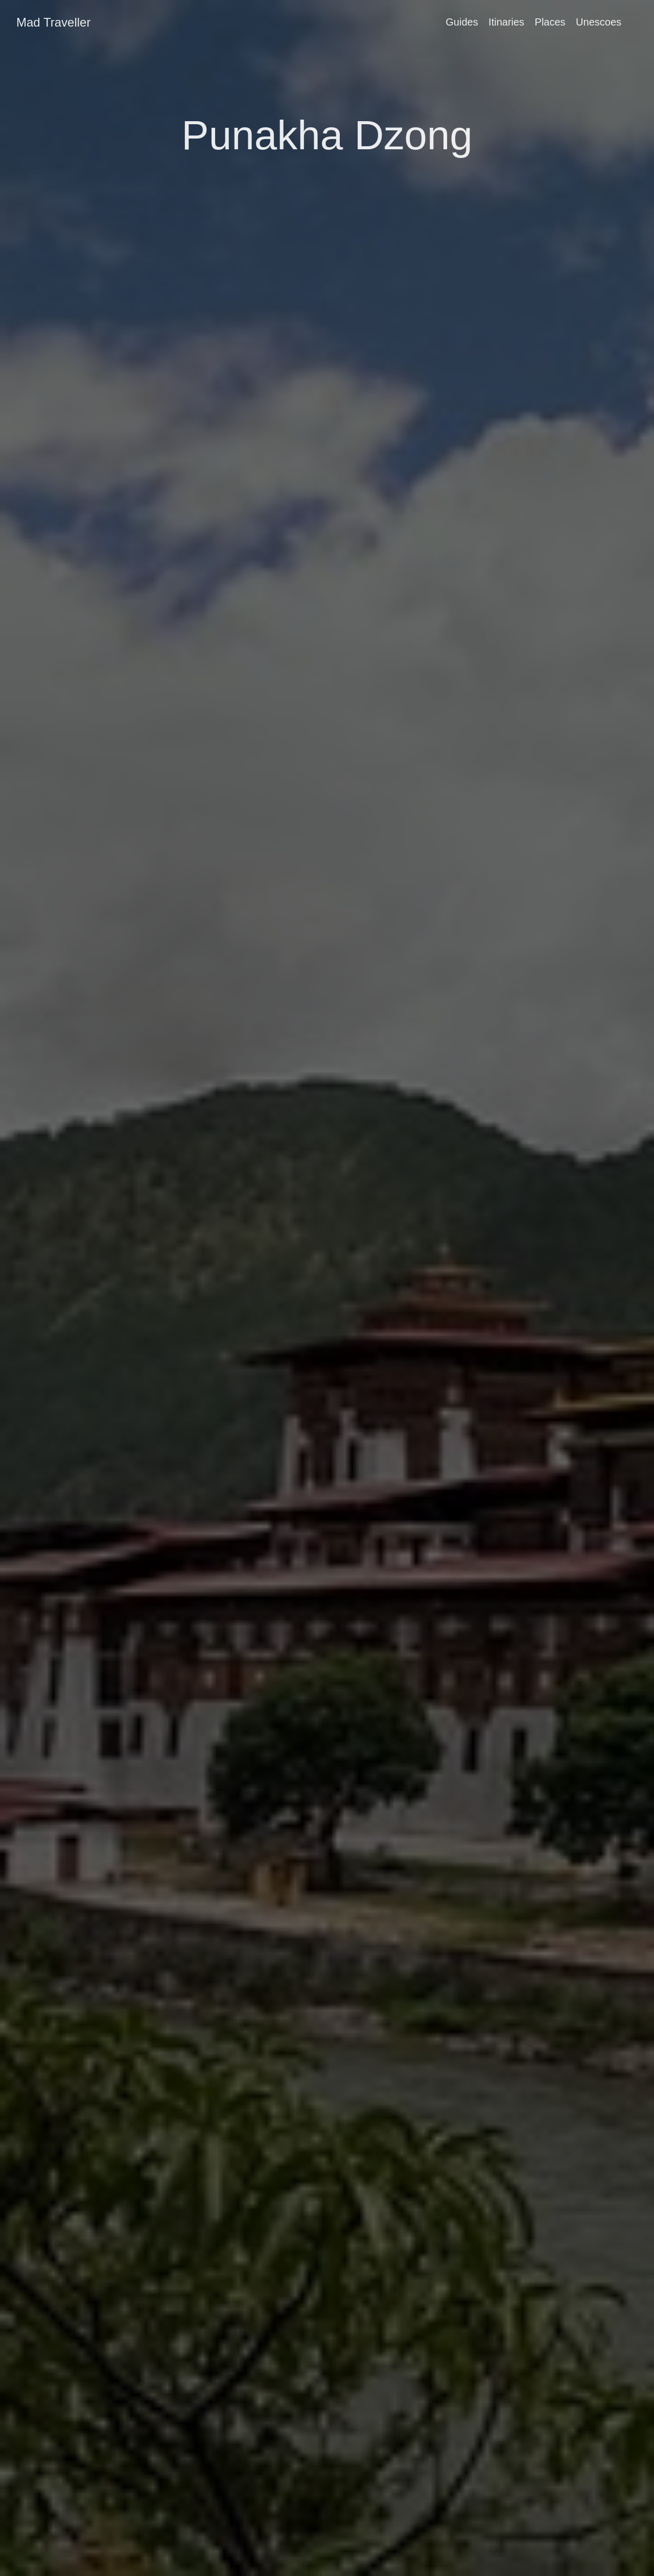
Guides (462, 22)
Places (550, 22)
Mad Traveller (53, 22)
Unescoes (598, 22)
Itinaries (506, 22)
